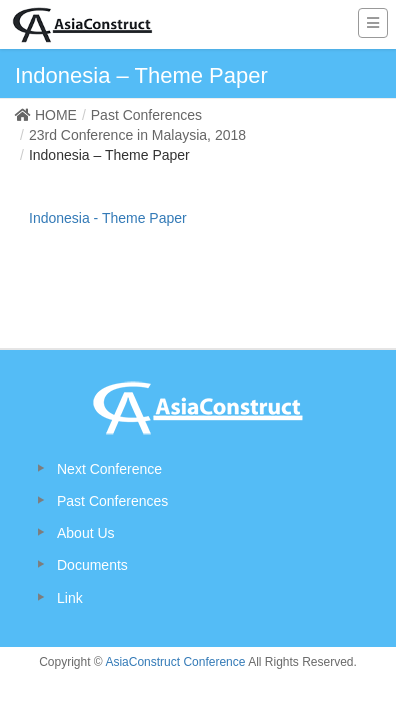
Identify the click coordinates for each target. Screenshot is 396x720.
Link (70, 598)
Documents (92, 565)
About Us (86, 533)
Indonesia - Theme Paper (108, 218)
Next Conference (109, 469)
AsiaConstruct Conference (175, 662)
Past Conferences (112, 501)
